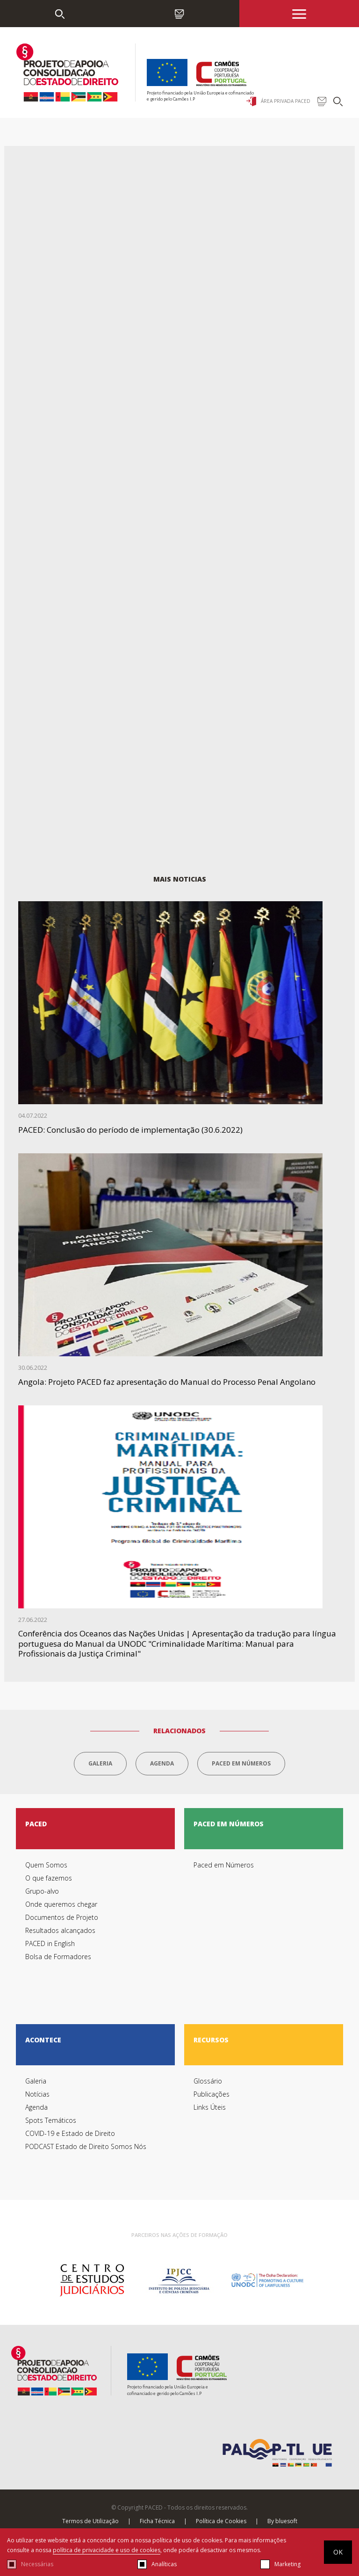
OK (338, 2551)
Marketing (287, 2564)
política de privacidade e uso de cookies (106, 2550)
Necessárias (37, 2564)
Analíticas (164, 2564)
